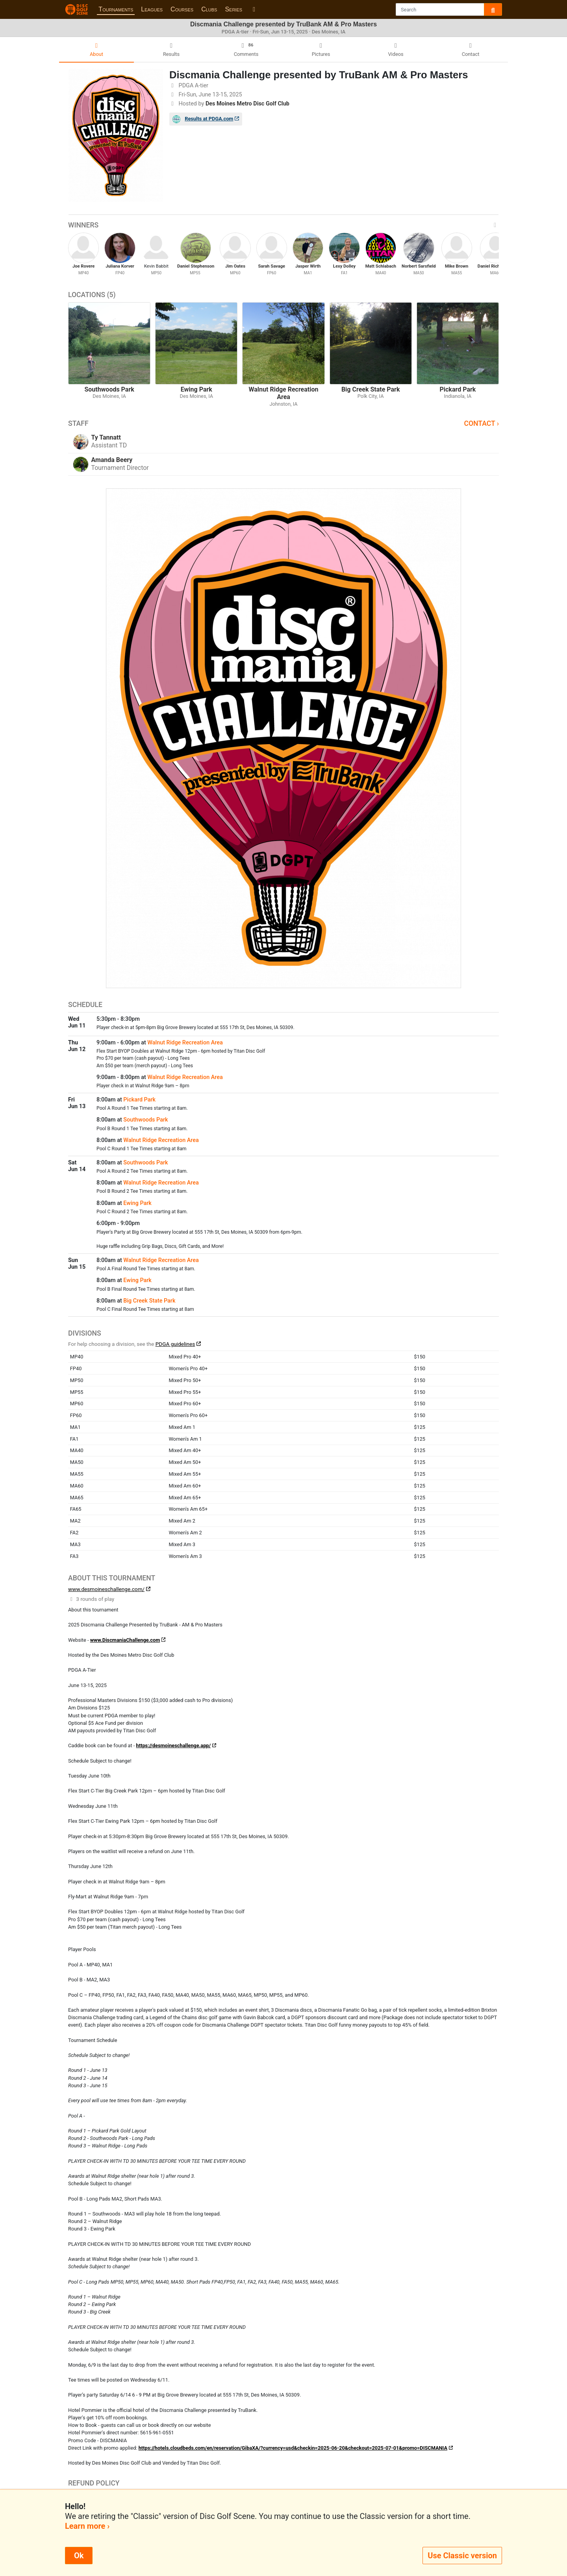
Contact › (481, 423)
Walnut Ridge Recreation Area (184, 1042)
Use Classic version (462, 2555)
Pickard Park (139, 1099)
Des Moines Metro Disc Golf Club (247, 103)
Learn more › (87, 2526)
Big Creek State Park (149, 1300)
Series (233, 9)
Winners (283, 225)
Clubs (209, 9)
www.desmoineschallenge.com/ (106, 1589)
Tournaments (115, 9)
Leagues (152, 9)
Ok (78, 2555)
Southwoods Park (145, 1119)
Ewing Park (137, 1203)
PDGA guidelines (175, 1344)
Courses (181, 9)
